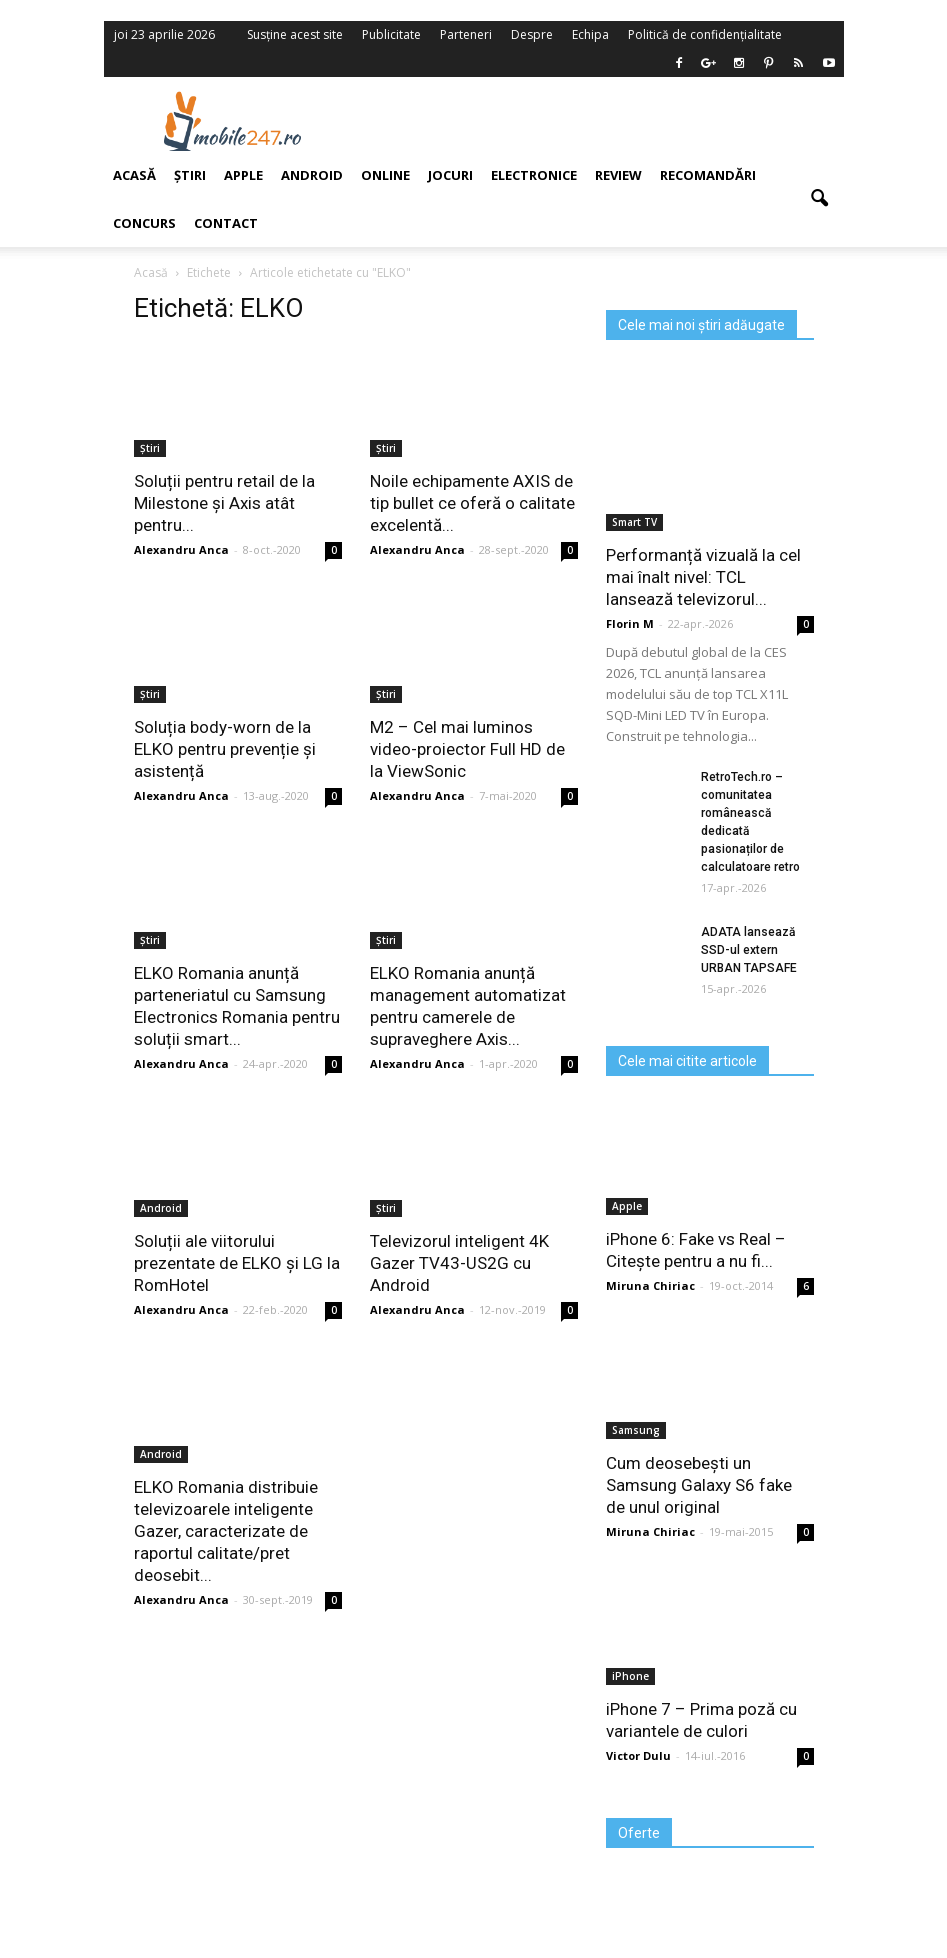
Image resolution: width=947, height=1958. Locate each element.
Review (618, 175)
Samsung (636, 1430)
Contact (226, 223)
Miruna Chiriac (650, 1285)
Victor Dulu (638, 1755)
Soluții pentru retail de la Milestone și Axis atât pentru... (224, 503)
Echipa (590, 34)
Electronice (534, 175)
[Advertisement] (602, 121)
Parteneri (466, 34)
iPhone (630, 1676)
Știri (386, 448)
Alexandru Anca (417, 549)
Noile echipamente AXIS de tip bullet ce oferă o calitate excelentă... (472, 503)
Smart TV (634, 522)
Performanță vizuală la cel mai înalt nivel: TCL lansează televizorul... (703, 577)
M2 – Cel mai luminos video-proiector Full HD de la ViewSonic (467, 749)
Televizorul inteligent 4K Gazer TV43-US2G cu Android (459, 1263)
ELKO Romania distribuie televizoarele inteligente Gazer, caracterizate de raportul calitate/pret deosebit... (226, 1531)
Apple (243, 175)
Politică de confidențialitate (705, 34)
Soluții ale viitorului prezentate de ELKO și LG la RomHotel (237, 1263)
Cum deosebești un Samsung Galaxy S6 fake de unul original (699, 1485)
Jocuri (450, 175)
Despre (532, 34)
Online (385, 175)
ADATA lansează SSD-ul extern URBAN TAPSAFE (749, 950)
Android (312, 175)
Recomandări (708, 175)
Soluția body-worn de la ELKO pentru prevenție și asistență (225, 749)
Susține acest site (295, 34)
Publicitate (391, 34)
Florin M (630, 623)
